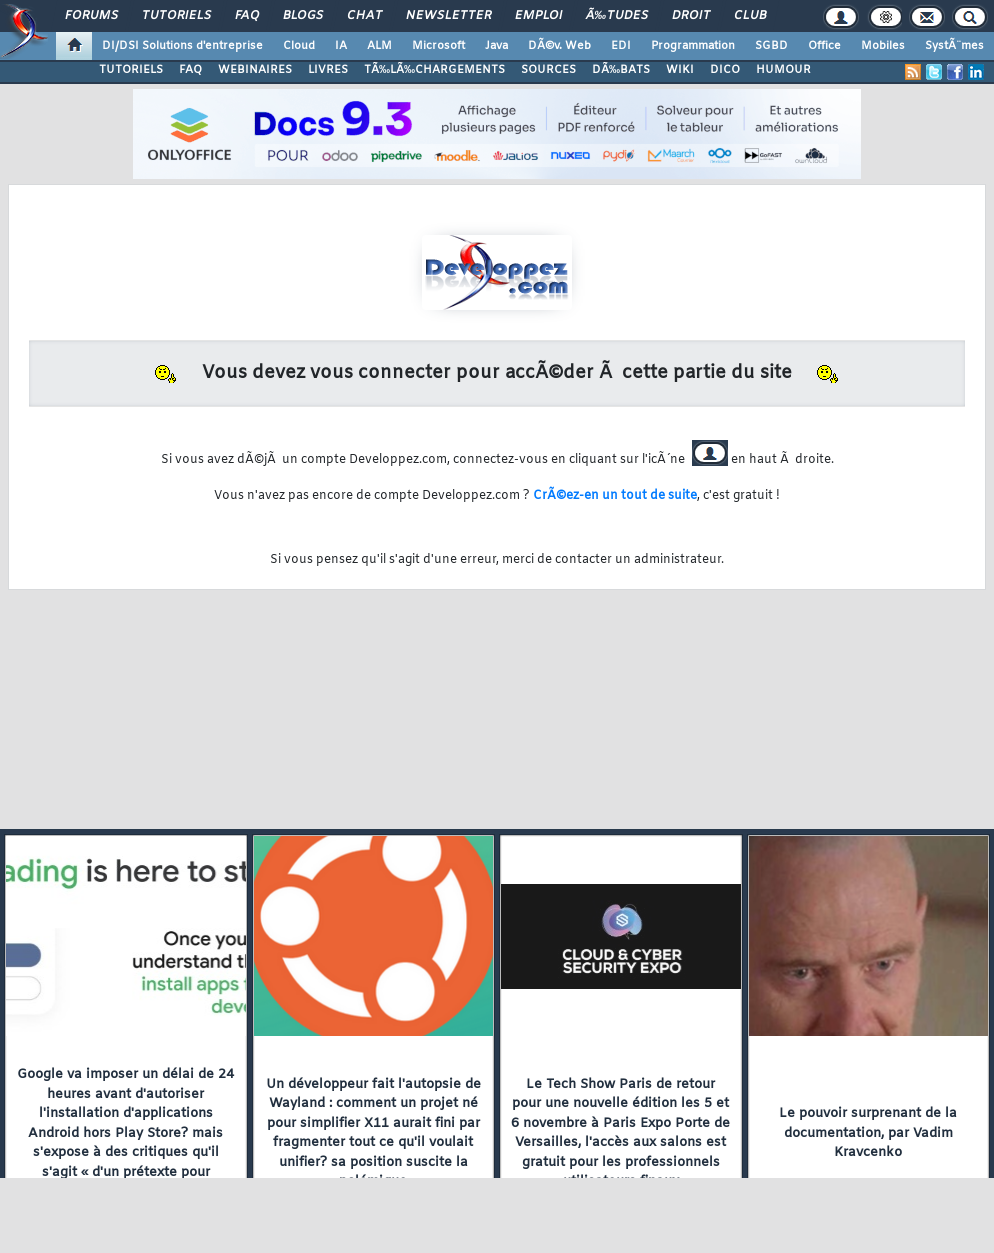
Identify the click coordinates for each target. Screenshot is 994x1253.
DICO (725, 70)
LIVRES (328, 70)
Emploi (538, 16)
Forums (91, 16)
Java (496, 46)
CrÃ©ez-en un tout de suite (615, 496)
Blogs (303, 16)
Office (824, 46)
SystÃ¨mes (954, 46)
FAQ (247, 16)
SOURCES (548, 70)
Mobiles (883, 46)
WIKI (680, 70)
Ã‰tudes (617, 16)
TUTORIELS (131, 70)
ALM (379, 46)
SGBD (771, 46)
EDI (621, 46)
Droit (691, 16)
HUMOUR (783, 70)
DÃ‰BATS (621, 70)
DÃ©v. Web (559, 46)
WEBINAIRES (255, 70)
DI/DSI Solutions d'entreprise (182, 46)
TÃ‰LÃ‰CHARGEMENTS (434, 70)
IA (341, 46)
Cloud (299, 46)
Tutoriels (176, 16)
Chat (364, 16)
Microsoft (438, 46)
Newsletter (448, 16)
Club (750, 16)
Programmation (693, 46)
